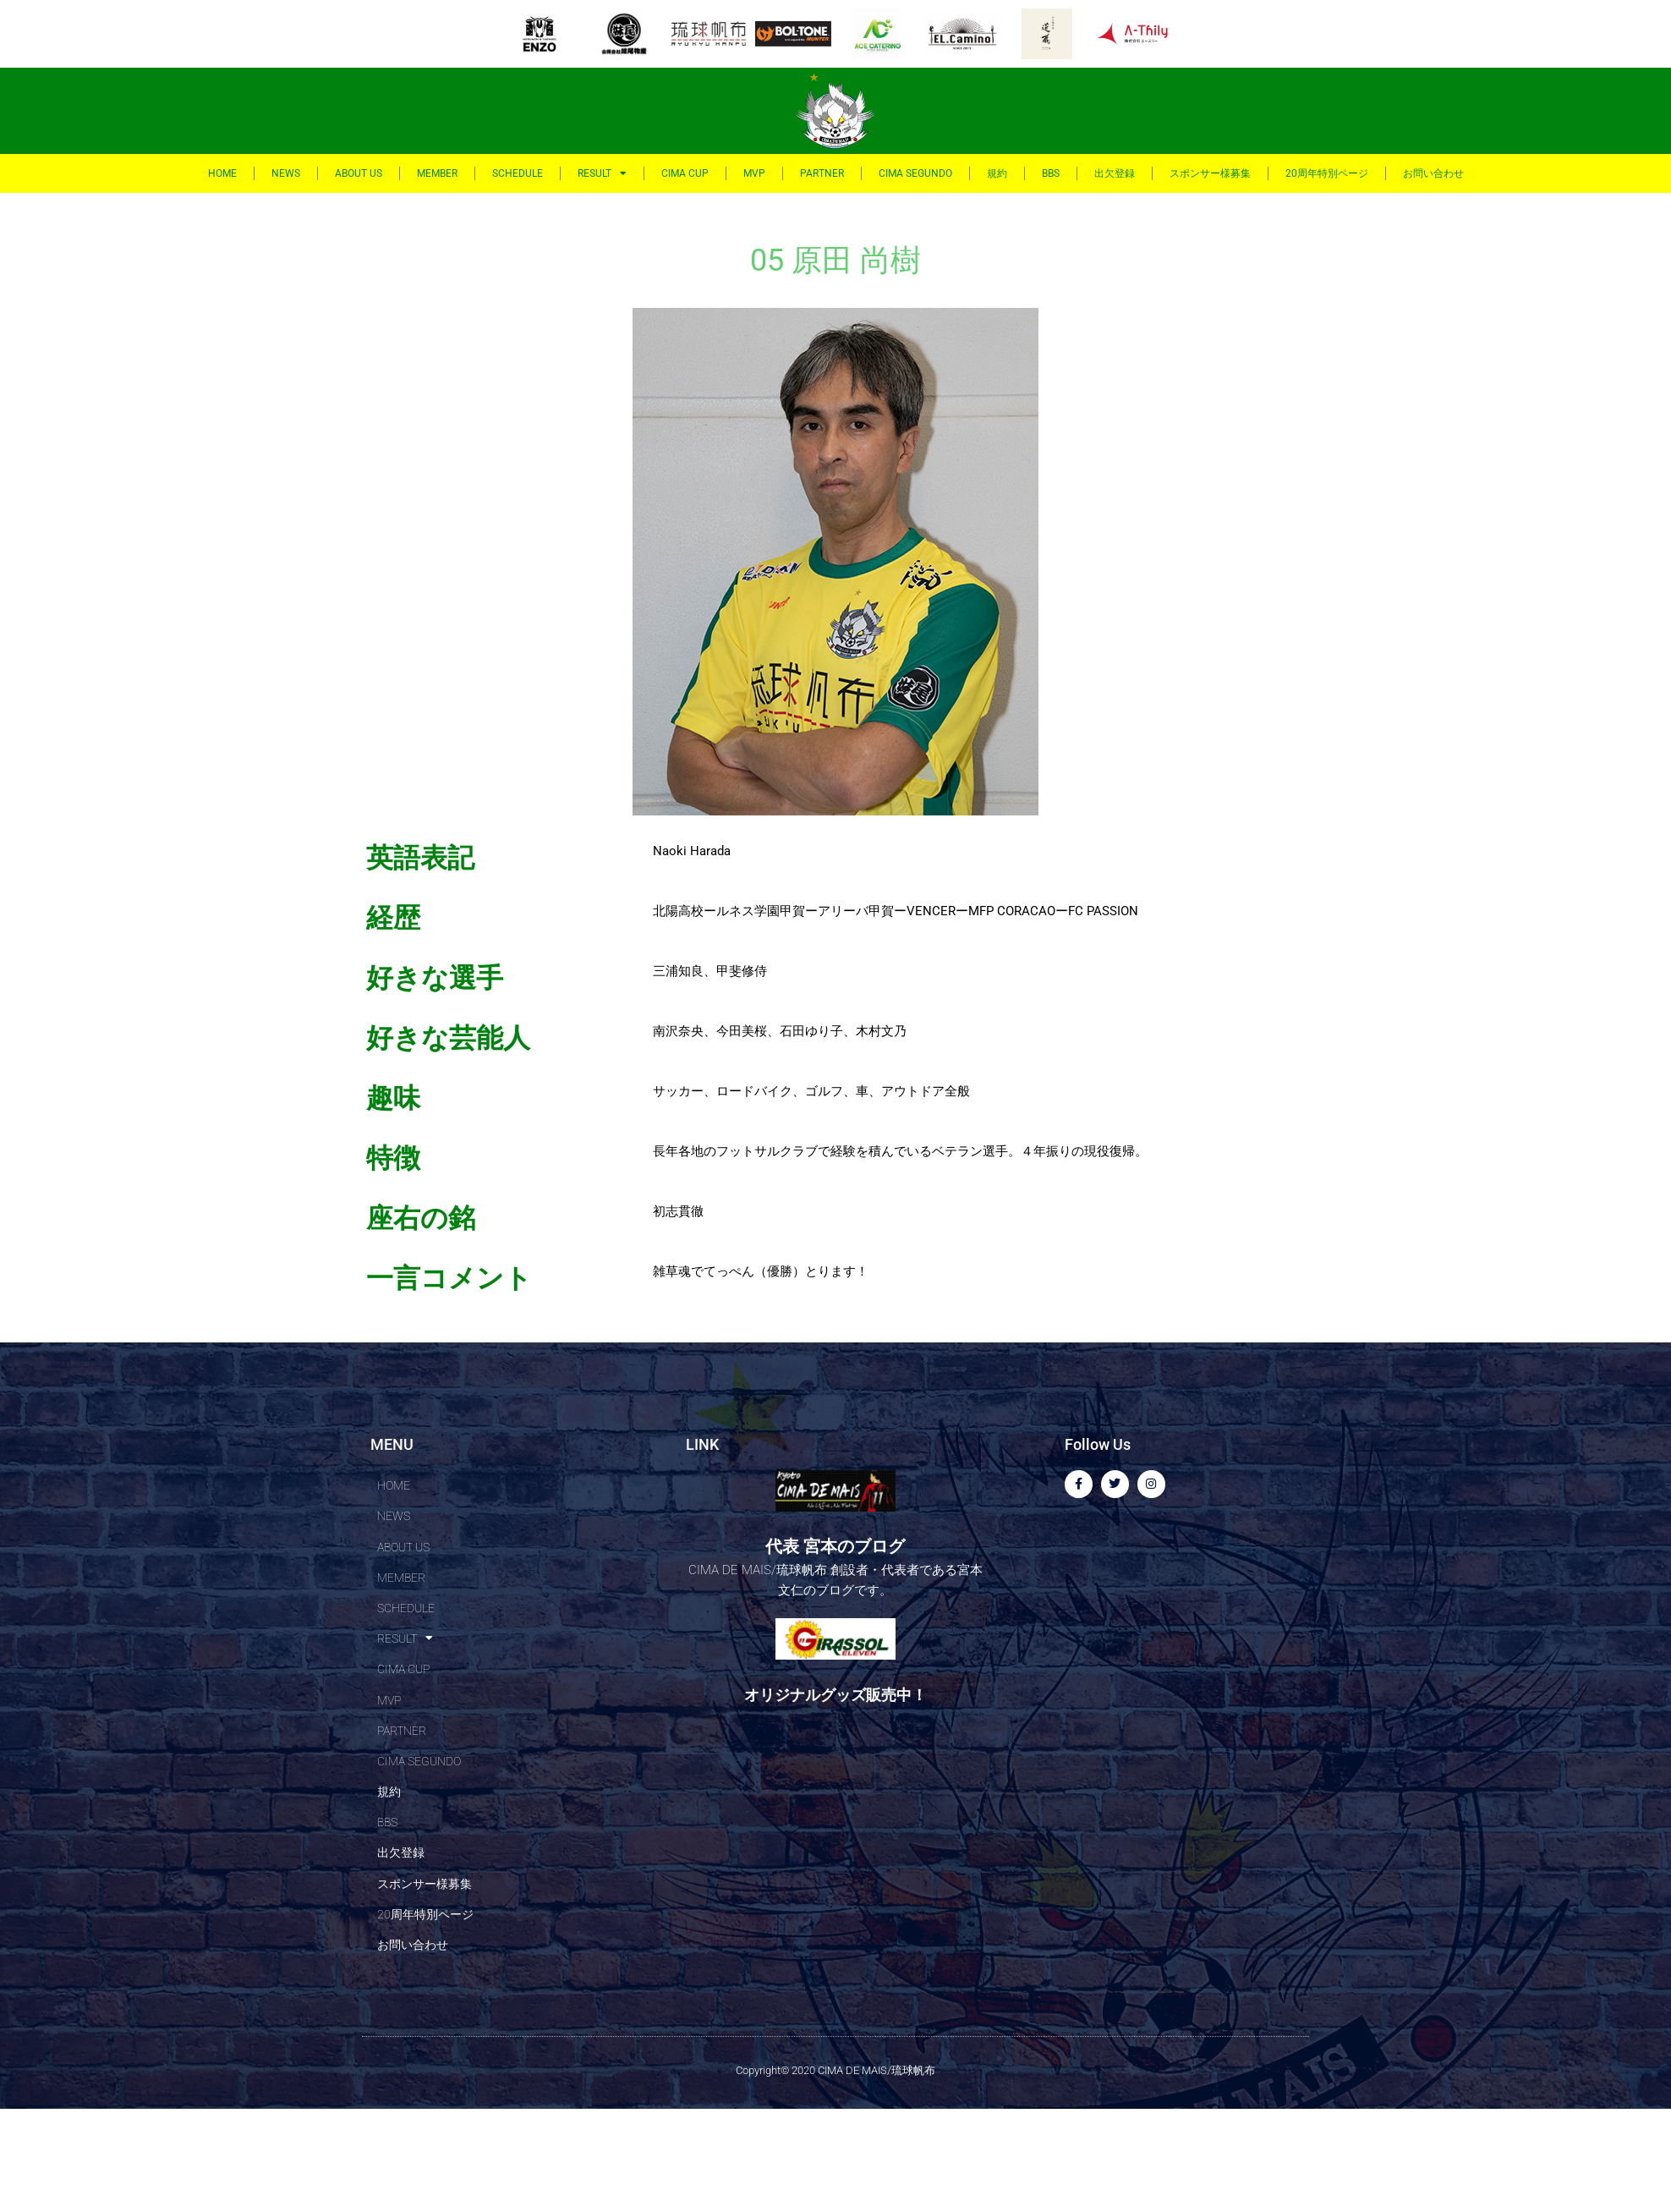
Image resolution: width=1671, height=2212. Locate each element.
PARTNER (822, 173)
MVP (754, 173)
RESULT (602, 173)
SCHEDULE (517, 173)
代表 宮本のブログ (835, 1544)
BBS (1051, 173)
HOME (222, 173)
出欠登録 (1114, 173)
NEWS (285, 173)
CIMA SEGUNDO (915, 173)
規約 (997, 173)
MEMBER (437, 173)
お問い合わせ (1433, 173)
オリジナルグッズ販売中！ (835, 1692)
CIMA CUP (685, 173)
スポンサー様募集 (1210, 173)
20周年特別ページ (1326, 173)
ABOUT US (358, 173)
